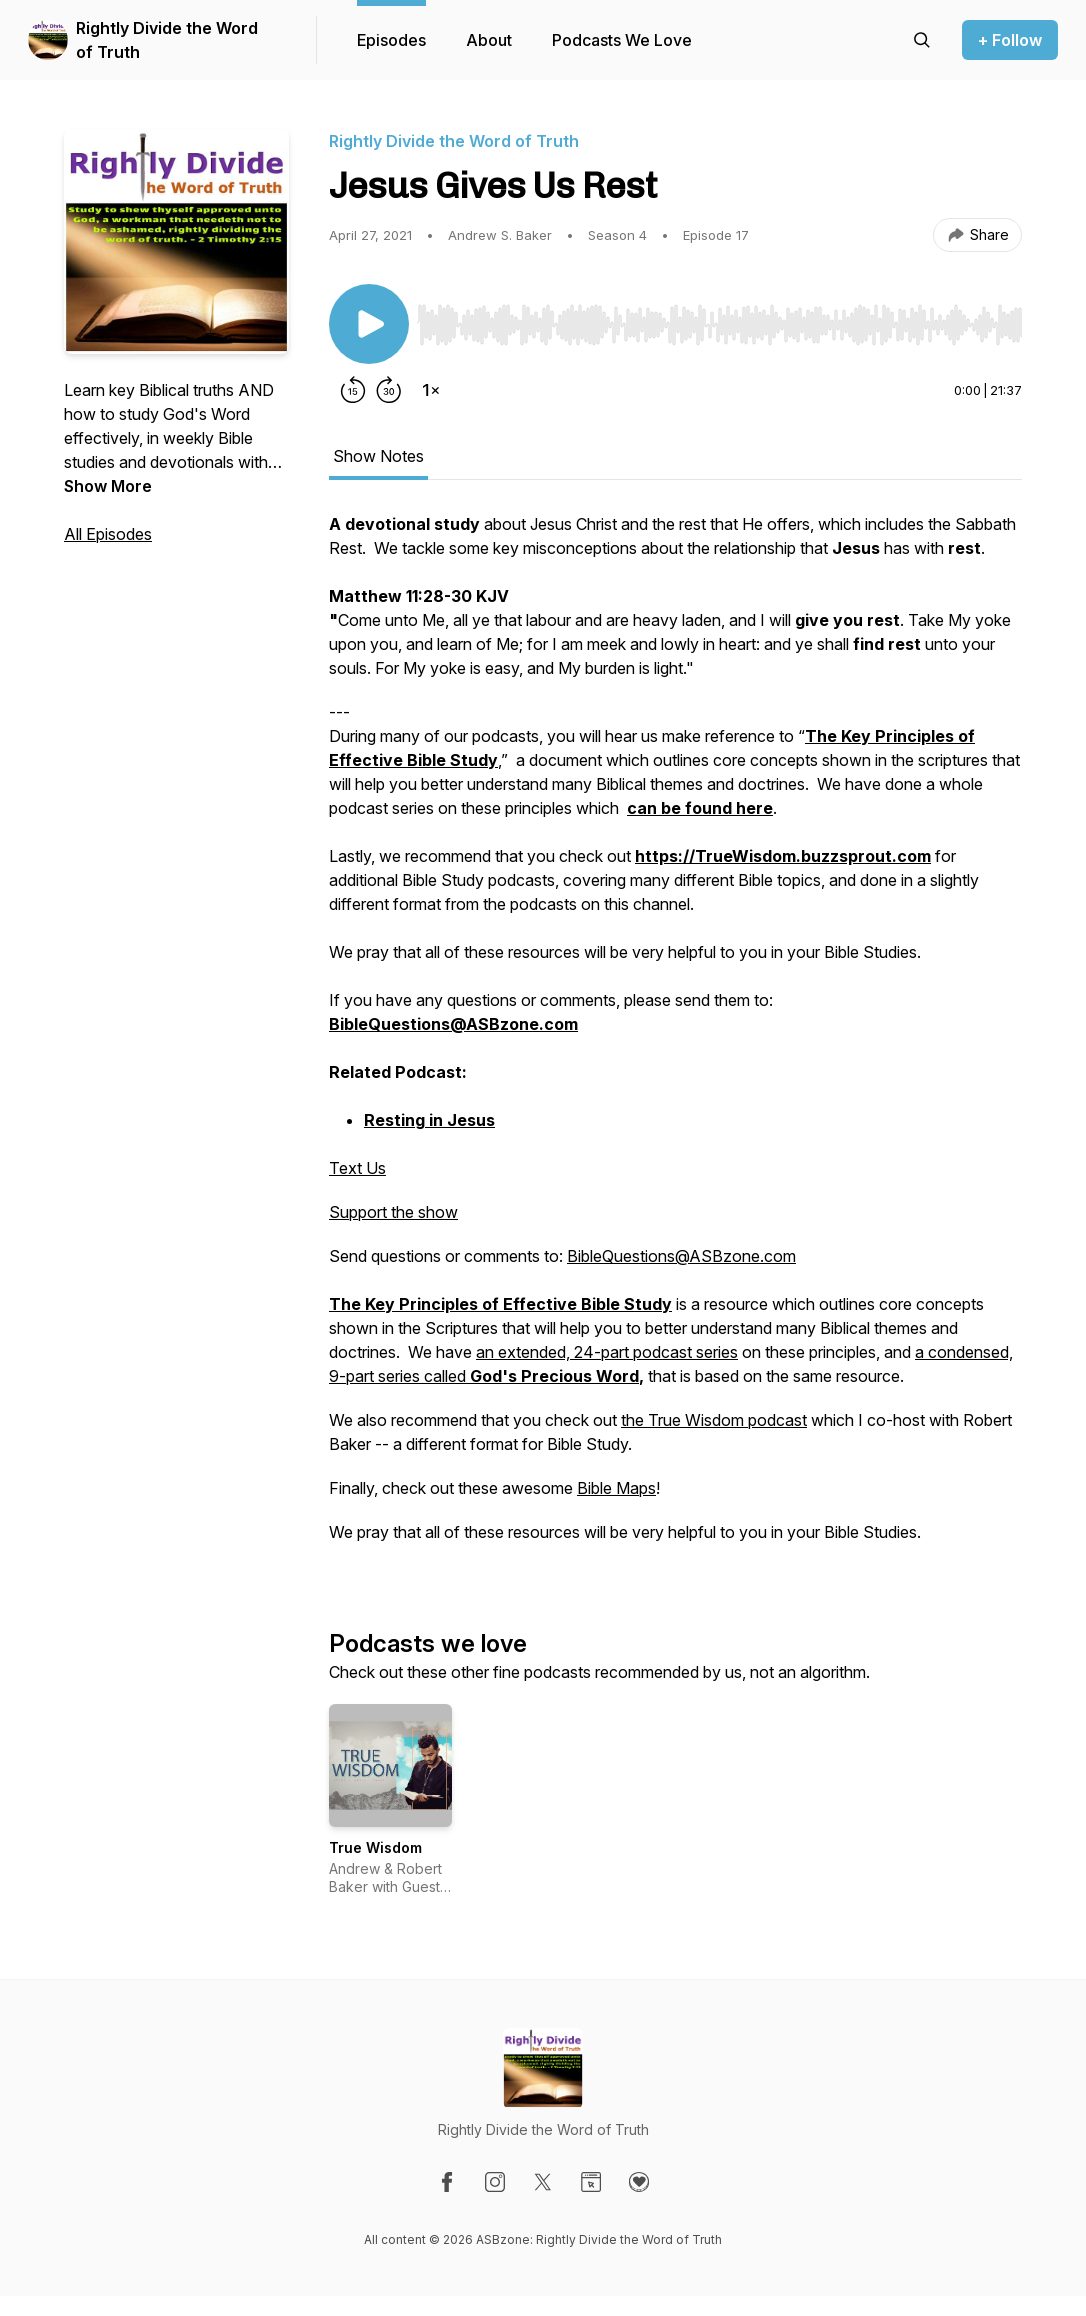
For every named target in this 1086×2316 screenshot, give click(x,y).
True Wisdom (375, 1847)
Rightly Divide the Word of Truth (167, 40)
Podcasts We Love (622, 40)
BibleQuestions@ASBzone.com (681, 1256)
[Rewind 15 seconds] (353, 390)
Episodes (391, 40)
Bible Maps (616, 1488)
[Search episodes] (922, 40)
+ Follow (1010, 40)
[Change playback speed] (431, 390)
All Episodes (108, 534)
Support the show (393, 1212)
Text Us (357, 1168)
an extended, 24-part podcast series (607, 1352)
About (489, 40)
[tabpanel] (675, 1038)
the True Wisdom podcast (714, 1420)
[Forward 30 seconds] (389, 390)
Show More (108, 486)
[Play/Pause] (369, 324)
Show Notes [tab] (378, 456)
